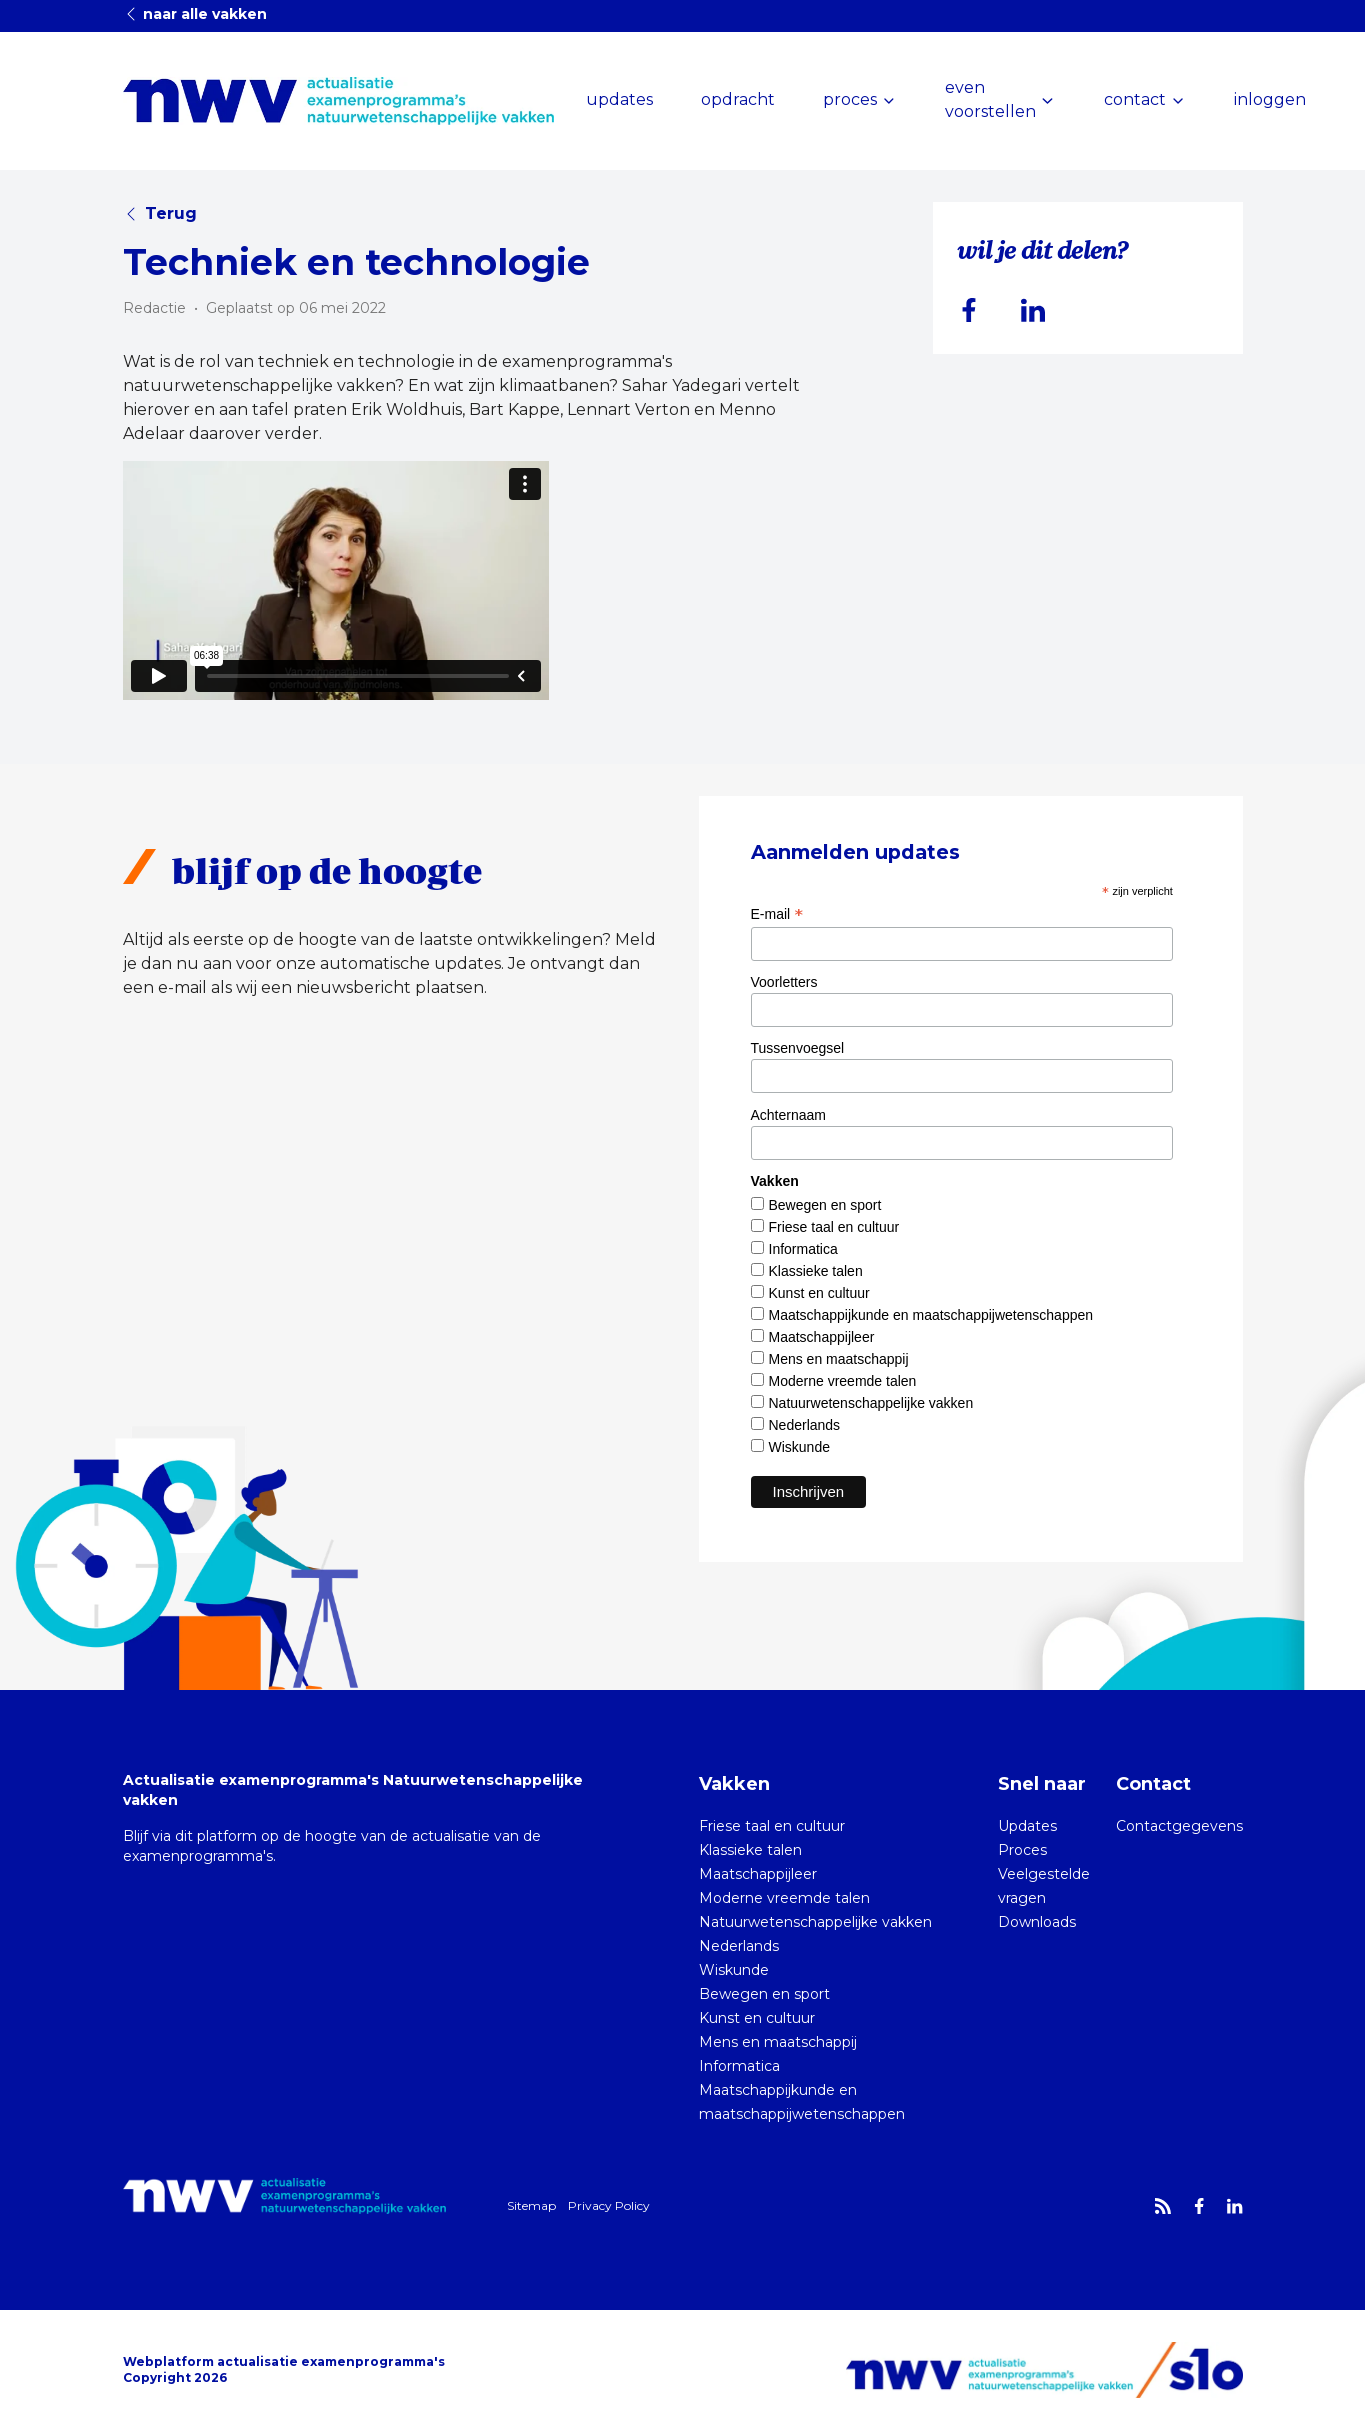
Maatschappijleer (822, 1337)
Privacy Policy (609, 2205)
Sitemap (531, 2205)
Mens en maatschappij (839, 1359)
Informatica (803, 1249)
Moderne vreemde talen (843, 1381)
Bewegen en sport (825, 1205)
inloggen (1270, 99)
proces (850, 99)
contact (1135, 99)
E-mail (777, 914)
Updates (1027, 1826)
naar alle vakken (195, 14)
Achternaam (788, 1115)
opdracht (738, 99)
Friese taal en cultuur (834, 1227)
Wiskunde (799, 1447)
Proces (1022, 1850)
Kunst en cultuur (819, 1293)
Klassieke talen (816, 1271)
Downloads (1037, 1922)
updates (619, 99)
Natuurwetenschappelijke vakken (871, 1403)
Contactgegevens (1179, 1826)
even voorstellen (990, 99)
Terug (160, 213)
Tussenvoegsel (798, 1048)
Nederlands (805, 1425)
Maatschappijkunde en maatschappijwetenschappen (931, 1315)
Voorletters (784, 982)
